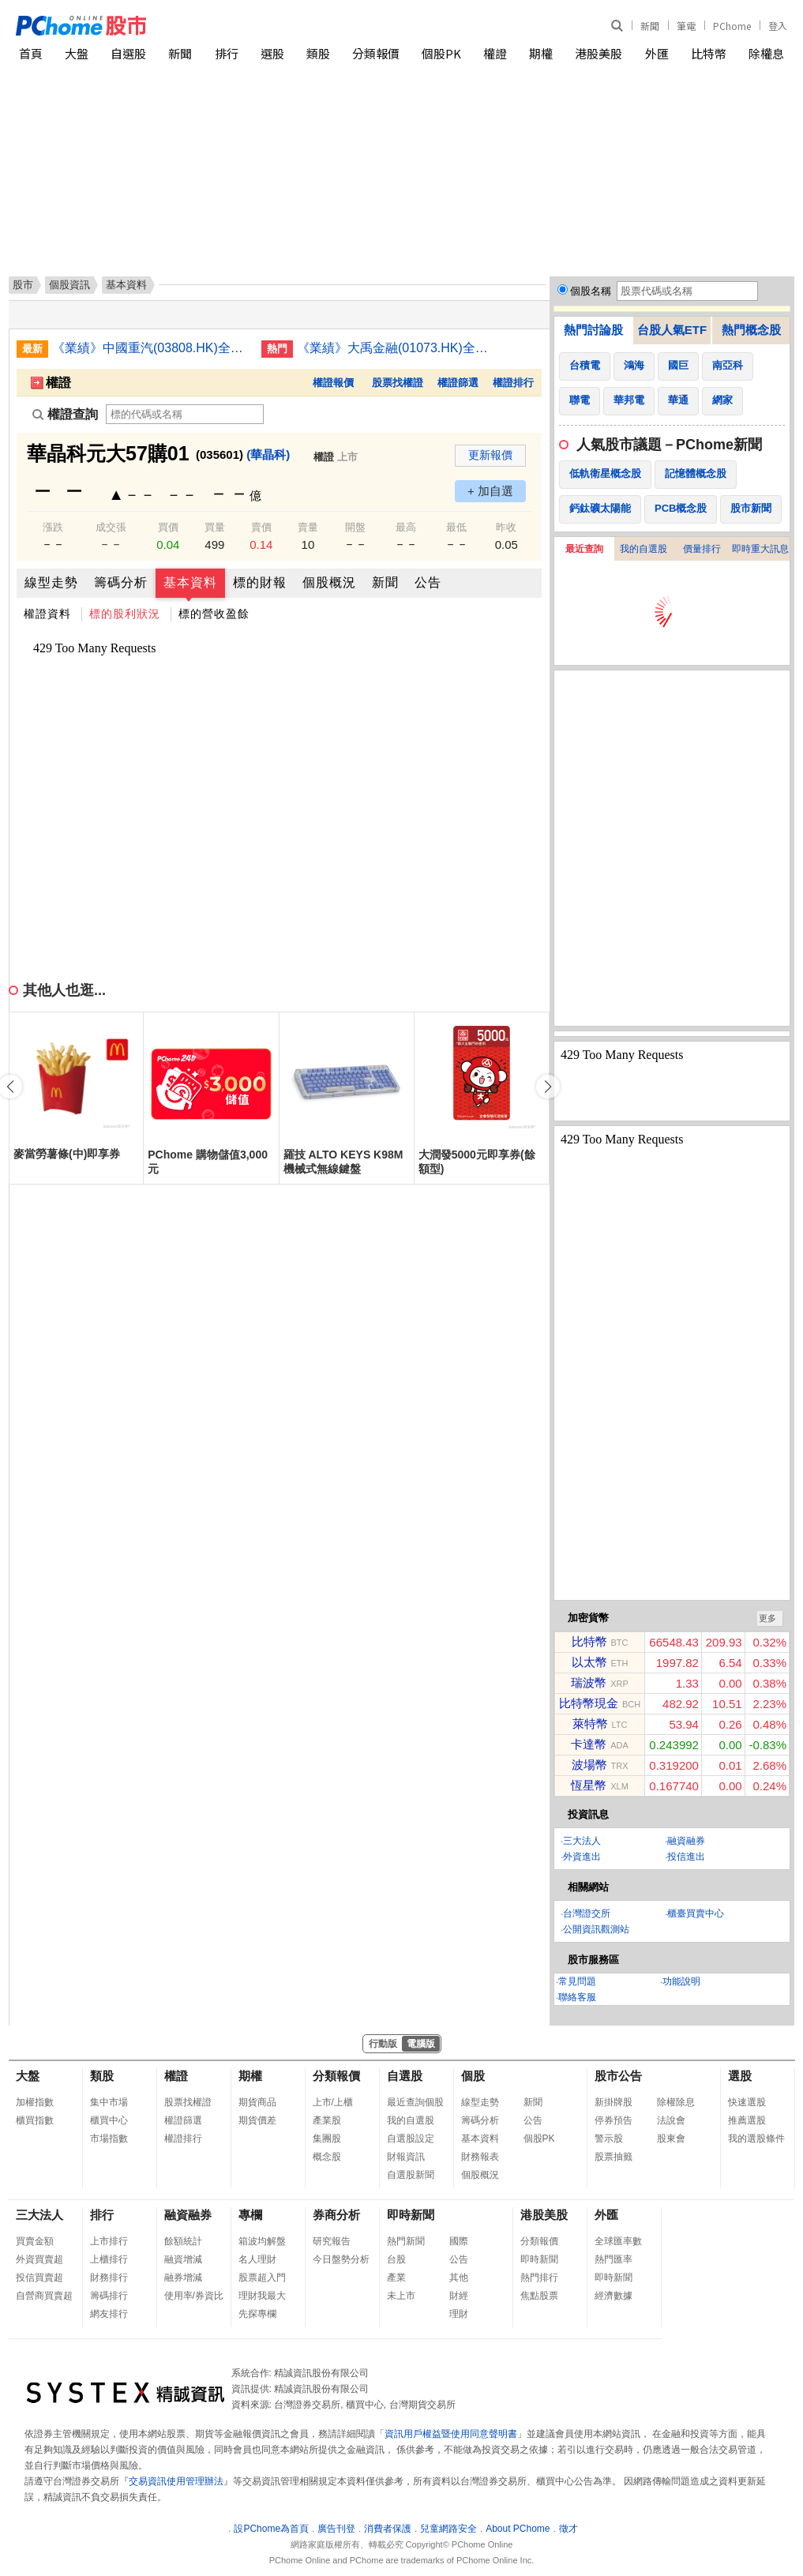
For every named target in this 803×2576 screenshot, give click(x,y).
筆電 (686, 25)
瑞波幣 (588, 1682)
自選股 (128, 53)
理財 (458, 2313)
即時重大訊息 (760, 548)
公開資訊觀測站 (596, 1929)
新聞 (649, 25)
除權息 (766, 53)
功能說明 (681, 1981)
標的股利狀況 (124, 613)
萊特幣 (590, 1723)
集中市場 (109, 2102)
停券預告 (613, 2120)
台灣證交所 (586, 1913)
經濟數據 (613, 2295)
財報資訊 (406, 2156)
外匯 (657, 53)
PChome (732, 25)
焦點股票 (539, 2295)
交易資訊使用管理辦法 (176, 2481)
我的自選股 (643, 548)
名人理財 (257, 2259)
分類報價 (376, 53)
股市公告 (618, 2075)
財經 (458, 2295)
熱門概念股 (751, 329)
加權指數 (35, 2102)
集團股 (327, 2138)
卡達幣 (588, 1744)
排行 (226, 53)
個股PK (441, 53)
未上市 (401, 2295)
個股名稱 (590, 291)
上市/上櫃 (333, 2102)
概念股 (327, 2156)
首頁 (31, 53)
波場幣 (589, 1764)
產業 (396, 2277)
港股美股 (598, 53)
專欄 (250, 2214)
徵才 (568, 2528)
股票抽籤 (613, 2156)
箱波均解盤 (262, 2241)
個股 (473, 2075)
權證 (495, 53)
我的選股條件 (756, 2138)
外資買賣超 (39, 2259)
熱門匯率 (613, 2259)
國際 (458, 2241)
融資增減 (183, 2259)
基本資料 (190, 582)
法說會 (671, 2120)
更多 (767, 1618)
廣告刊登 (336, 2528)
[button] (548, 1086)
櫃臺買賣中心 (695, 1913)
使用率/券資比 (193, 2295)
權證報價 (333, 383)
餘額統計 (183, 2241)
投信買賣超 (39, 2277)
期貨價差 (257, 2120)
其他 (458, 2277)
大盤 (76, 53)
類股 (318, 53)
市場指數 (109, 2138)
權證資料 (47, 613)
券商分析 (336, 2214)
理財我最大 (262, 2295)
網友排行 (109, 2313)
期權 (541, 53)
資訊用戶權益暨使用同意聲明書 (451, 2433)
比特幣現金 (588, 1703)
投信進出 (686, 1856)
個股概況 (329, 582)
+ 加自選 (490, 491)
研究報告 (332, 2241)
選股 (272, 53)
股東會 (671, 2138)
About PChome (518, 2528)
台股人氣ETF (672, 329)
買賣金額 (35, 2241)
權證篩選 (457, 383)
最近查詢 (584, 548)
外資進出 (582, 1856)
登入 (777, 25)
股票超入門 (262, 2277)
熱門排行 (539, 2277)
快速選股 (747, 2102)
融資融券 (686, 1840)
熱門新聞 (406, 2241)
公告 (428, 582)
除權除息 (676, 2102)
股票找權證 (397, 383)
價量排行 (702, 548)
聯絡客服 (577, 1997)
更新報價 (490, 455)
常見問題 (577, 1981)
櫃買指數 (35, 2120)
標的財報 (260, 582)
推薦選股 (747, 2120)
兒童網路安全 (448, 2528)
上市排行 (109, 2241)
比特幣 (708, 53)
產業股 (327, 2120)
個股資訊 (69, 285)
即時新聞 (410, 2214)
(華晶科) (268, 454)
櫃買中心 (109, 2120)
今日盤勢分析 (341, 2259)
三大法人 (582, 1840)
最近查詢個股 (415, 2102)
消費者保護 (387, 2528)
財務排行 (109, 2277)
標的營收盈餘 (214, 613)
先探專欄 (257, 2313)
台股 (396, 2259)
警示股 (609, 2138)
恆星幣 (588, 1785)
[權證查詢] (185, 414)
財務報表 (480, 2156)
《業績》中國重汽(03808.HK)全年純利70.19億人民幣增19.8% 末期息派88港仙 (151, 348)
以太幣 (589, 1662)
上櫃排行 (109, 2259)
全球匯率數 (618, 2241)
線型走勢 (51, 582)
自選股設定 (410, 2138)
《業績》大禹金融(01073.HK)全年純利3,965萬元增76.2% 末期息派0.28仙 (395, 348)
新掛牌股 (613, 2102)
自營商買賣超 (44, 2295)
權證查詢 (65, 414)
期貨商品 (257, 2102)
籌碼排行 (109, 2295)
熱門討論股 (593, 329)
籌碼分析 (121, 582)
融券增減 (183, 2277)
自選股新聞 (410, 2174)
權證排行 (513, 383)
